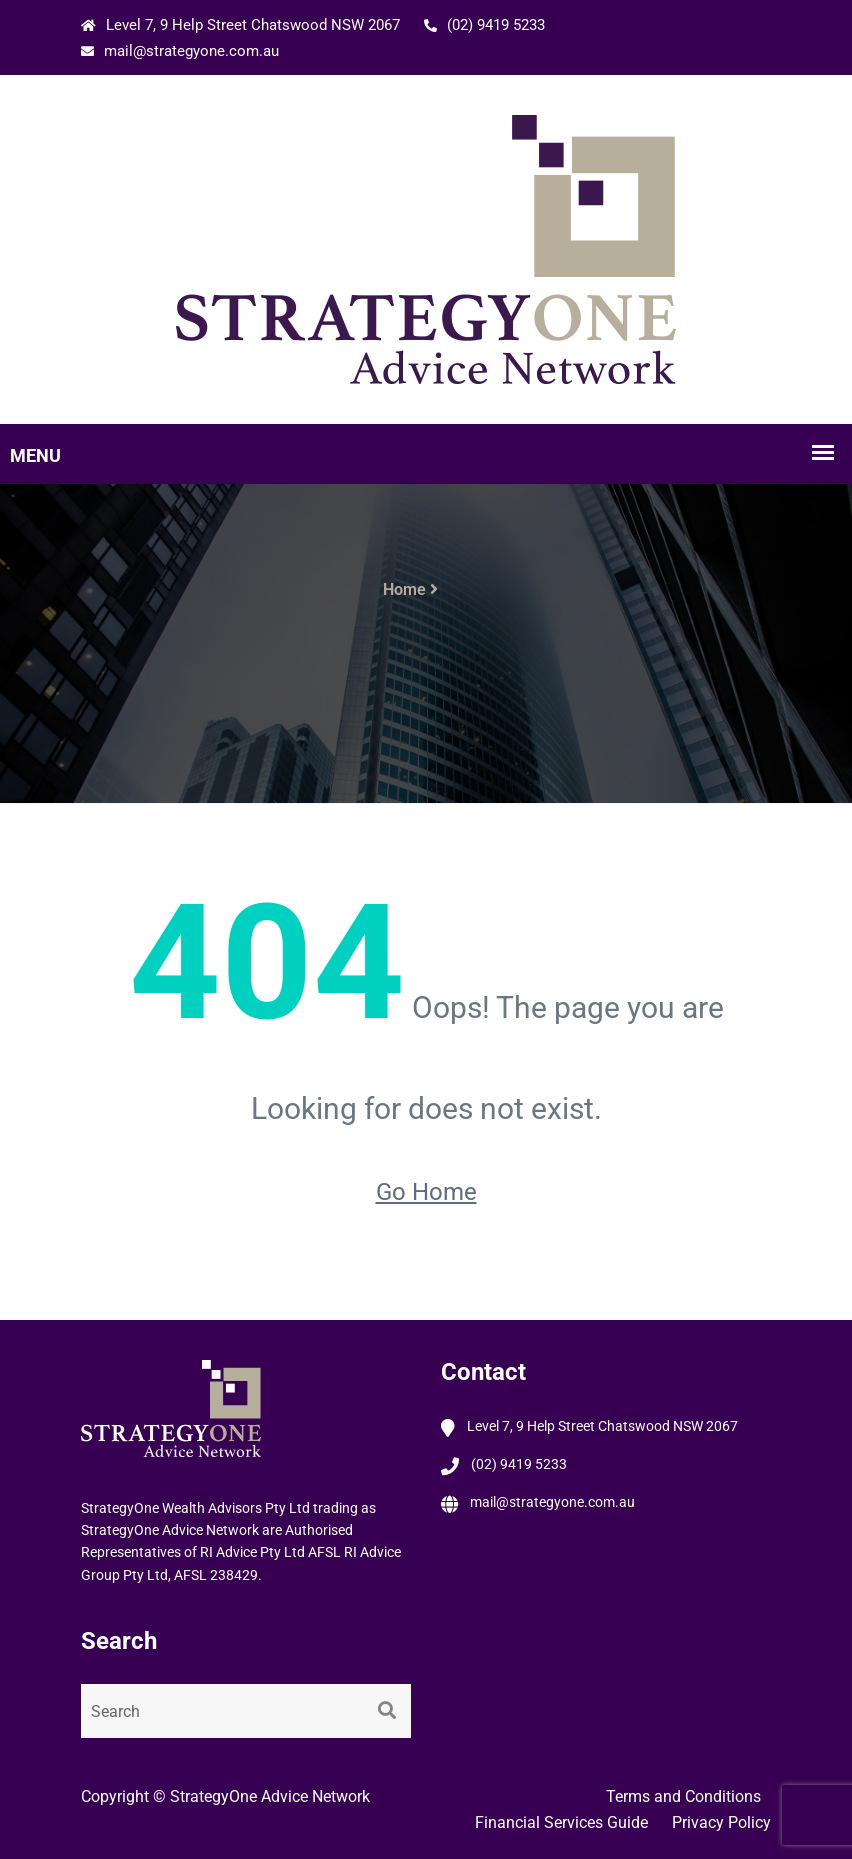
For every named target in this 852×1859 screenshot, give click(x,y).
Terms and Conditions (683, 1796)
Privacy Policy (721, 1822)
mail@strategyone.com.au (180, 51)
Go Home (426, 1192)
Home (404, 589)
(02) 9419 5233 (484, 25)
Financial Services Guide (561, 1822)
